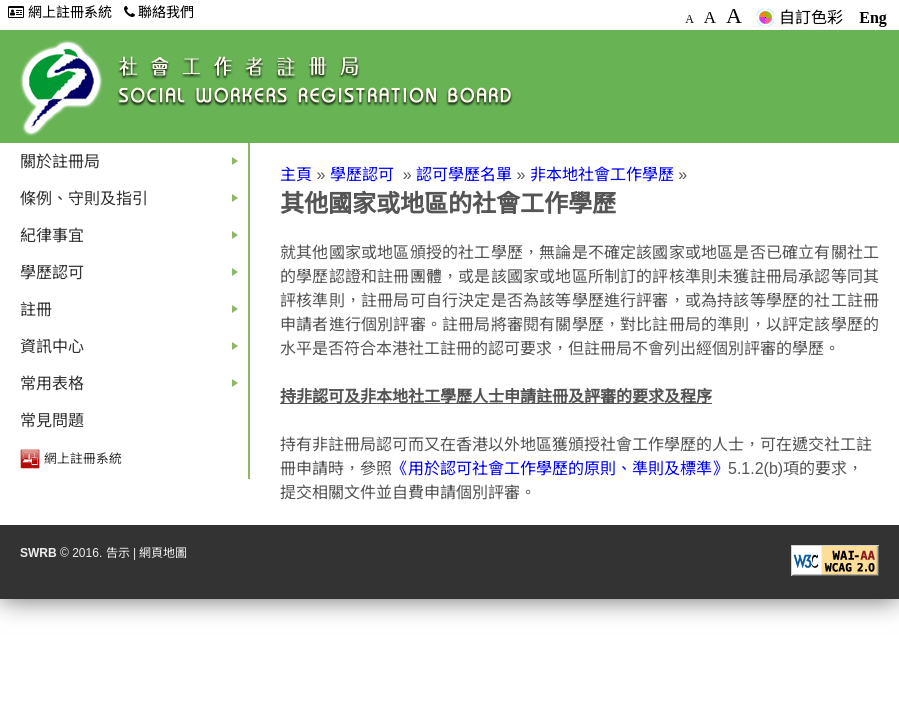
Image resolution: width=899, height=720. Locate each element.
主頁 (296, 174)
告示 (118, 553)
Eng (873, 17)
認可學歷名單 (464, 174)
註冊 (133, 314)
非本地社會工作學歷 (602, 174)
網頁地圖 (163, 553)
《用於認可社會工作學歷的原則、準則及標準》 (560, 468)
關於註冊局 (133, 166)
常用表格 (133, 388)
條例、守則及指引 (133, 203)
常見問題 (52, 420)
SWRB (38, 553)
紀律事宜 (133, 240)
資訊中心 (133, 351)
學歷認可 (133, 277)
